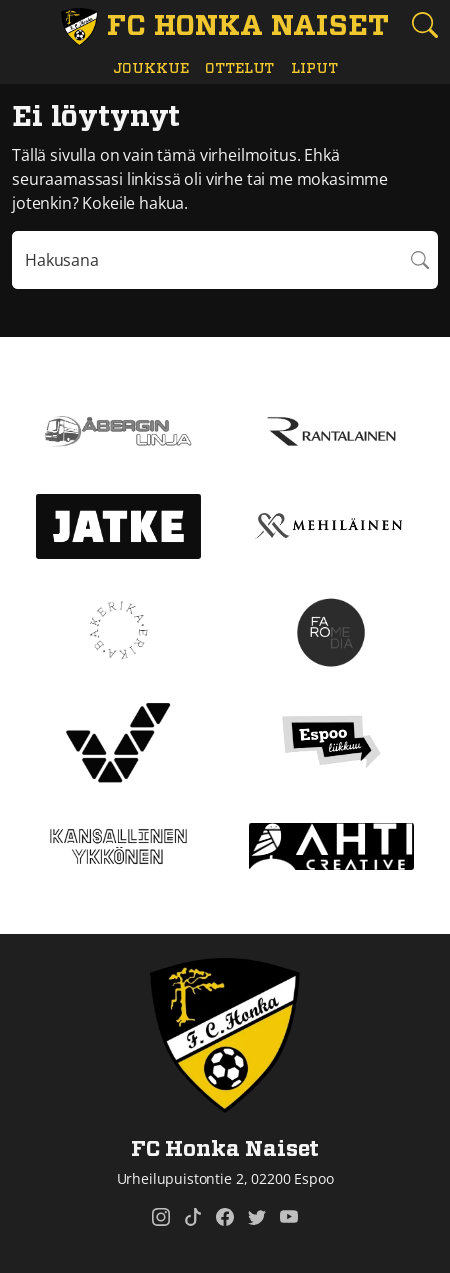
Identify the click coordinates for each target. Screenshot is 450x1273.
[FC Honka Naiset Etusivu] (225, 27)
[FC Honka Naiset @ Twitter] (257, 1217)
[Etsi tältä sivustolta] (424, 24)
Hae (421, 260)
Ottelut (239, 68)
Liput (314, 68)
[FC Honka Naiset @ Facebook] (225, 1217)
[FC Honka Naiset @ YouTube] (289, 1217)
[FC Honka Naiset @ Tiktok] (193, 1217)
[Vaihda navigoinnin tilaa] (25, 25)
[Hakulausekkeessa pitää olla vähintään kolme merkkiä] (207, 260)
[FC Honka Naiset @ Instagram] (161, 1217)
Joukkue (151, 68)
